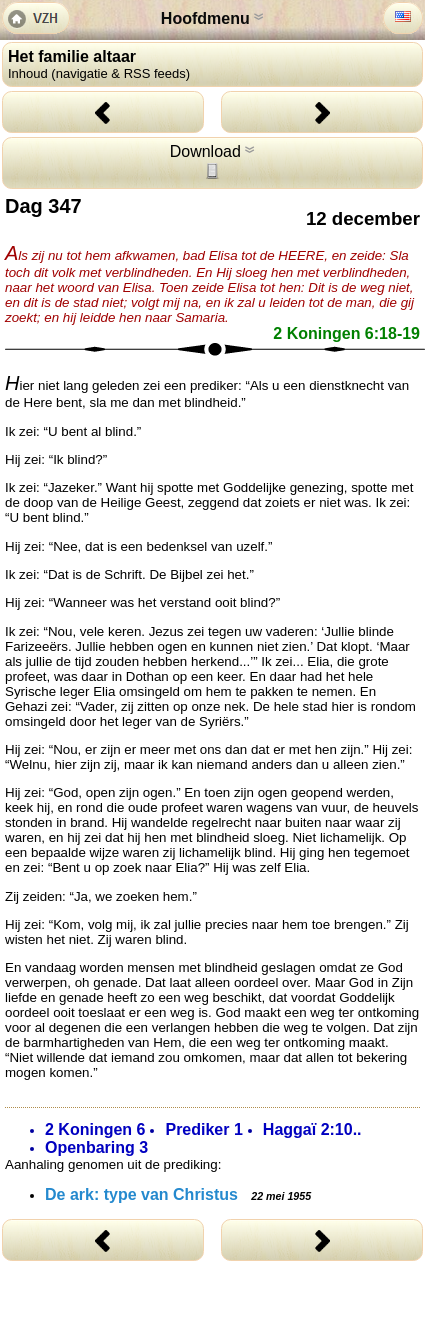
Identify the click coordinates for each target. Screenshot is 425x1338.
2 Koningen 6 (95, 1129)
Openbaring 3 (96, 1147)
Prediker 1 (203, 1129)
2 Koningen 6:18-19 (346, 333)
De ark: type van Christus (178, 1194)
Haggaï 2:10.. (312, 1129)
